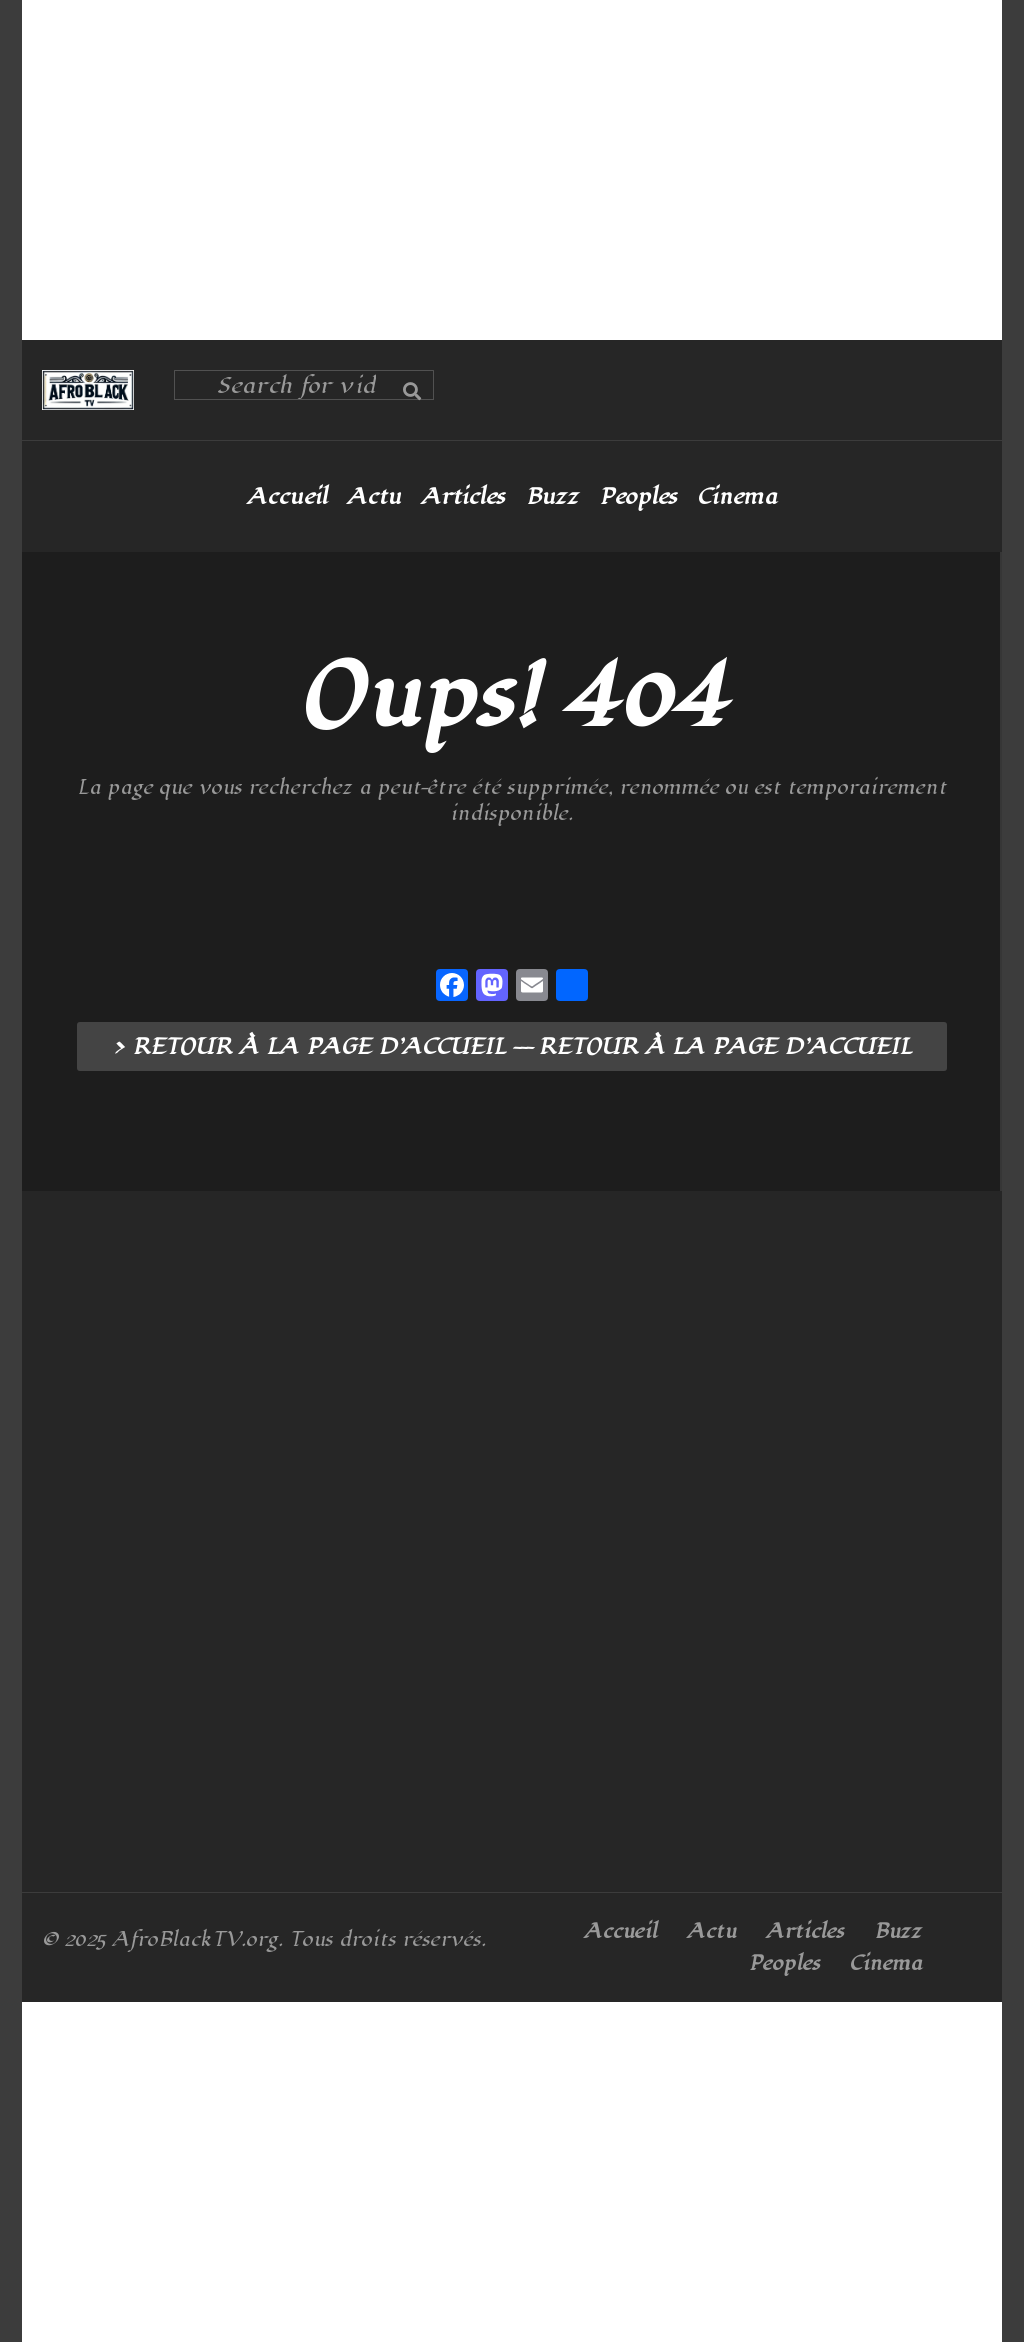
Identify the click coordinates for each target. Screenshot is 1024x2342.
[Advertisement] (512, 170)
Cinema (737, 497)
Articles (463, 497)
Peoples (638, 497)
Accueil (287, 497)
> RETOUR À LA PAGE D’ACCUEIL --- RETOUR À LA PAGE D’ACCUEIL (512, 1047)
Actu (374, 497)
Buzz (552, 497)
